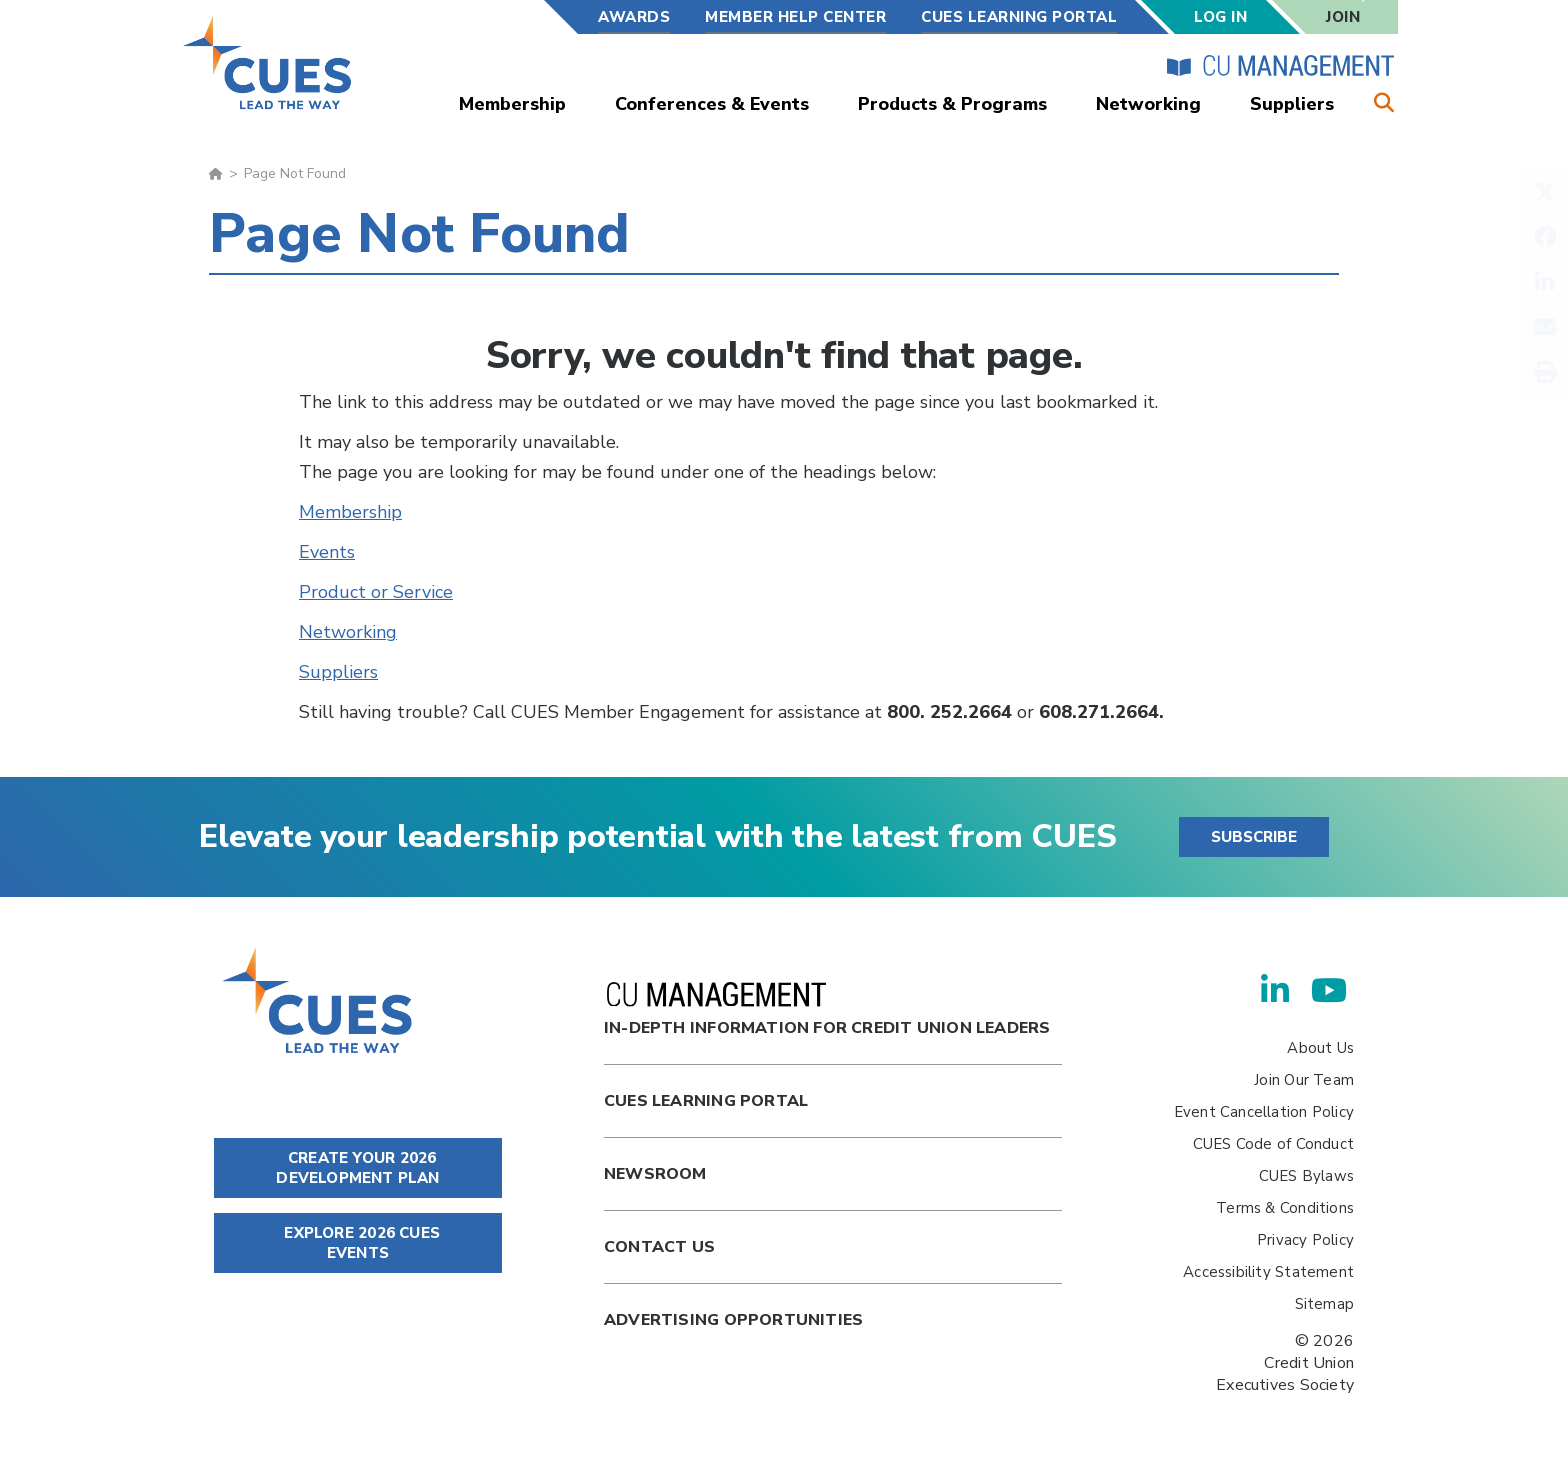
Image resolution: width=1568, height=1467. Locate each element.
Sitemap (1324, 1304)
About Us (1320, 1048)
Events (327, 552)
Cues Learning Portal (706, 1101)
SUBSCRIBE (1254, 837)
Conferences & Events (712, 104)
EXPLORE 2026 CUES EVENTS (358, 1243)
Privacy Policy (1305, 1240)
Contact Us (659, 1247)
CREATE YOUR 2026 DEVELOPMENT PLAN (357, 1168)
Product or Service (376, 592)
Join (1343, 17)
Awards (634, 17)
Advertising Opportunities (733, 1320)
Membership (512, 104)
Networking (1148, 104)
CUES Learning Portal (1019, 17)
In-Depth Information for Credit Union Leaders (827, 1010)
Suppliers (1292, 104)
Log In (1220, 17)
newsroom (655, 1174)
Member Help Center (795, 17)
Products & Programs (952, 104)
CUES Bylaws (1306, 1176)
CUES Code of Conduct (1273, 1144)
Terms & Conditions (1285, 1208)
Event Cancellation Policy (1264, 1112)
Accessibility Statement (1268, 1272)
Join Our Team (1304, 1080)
